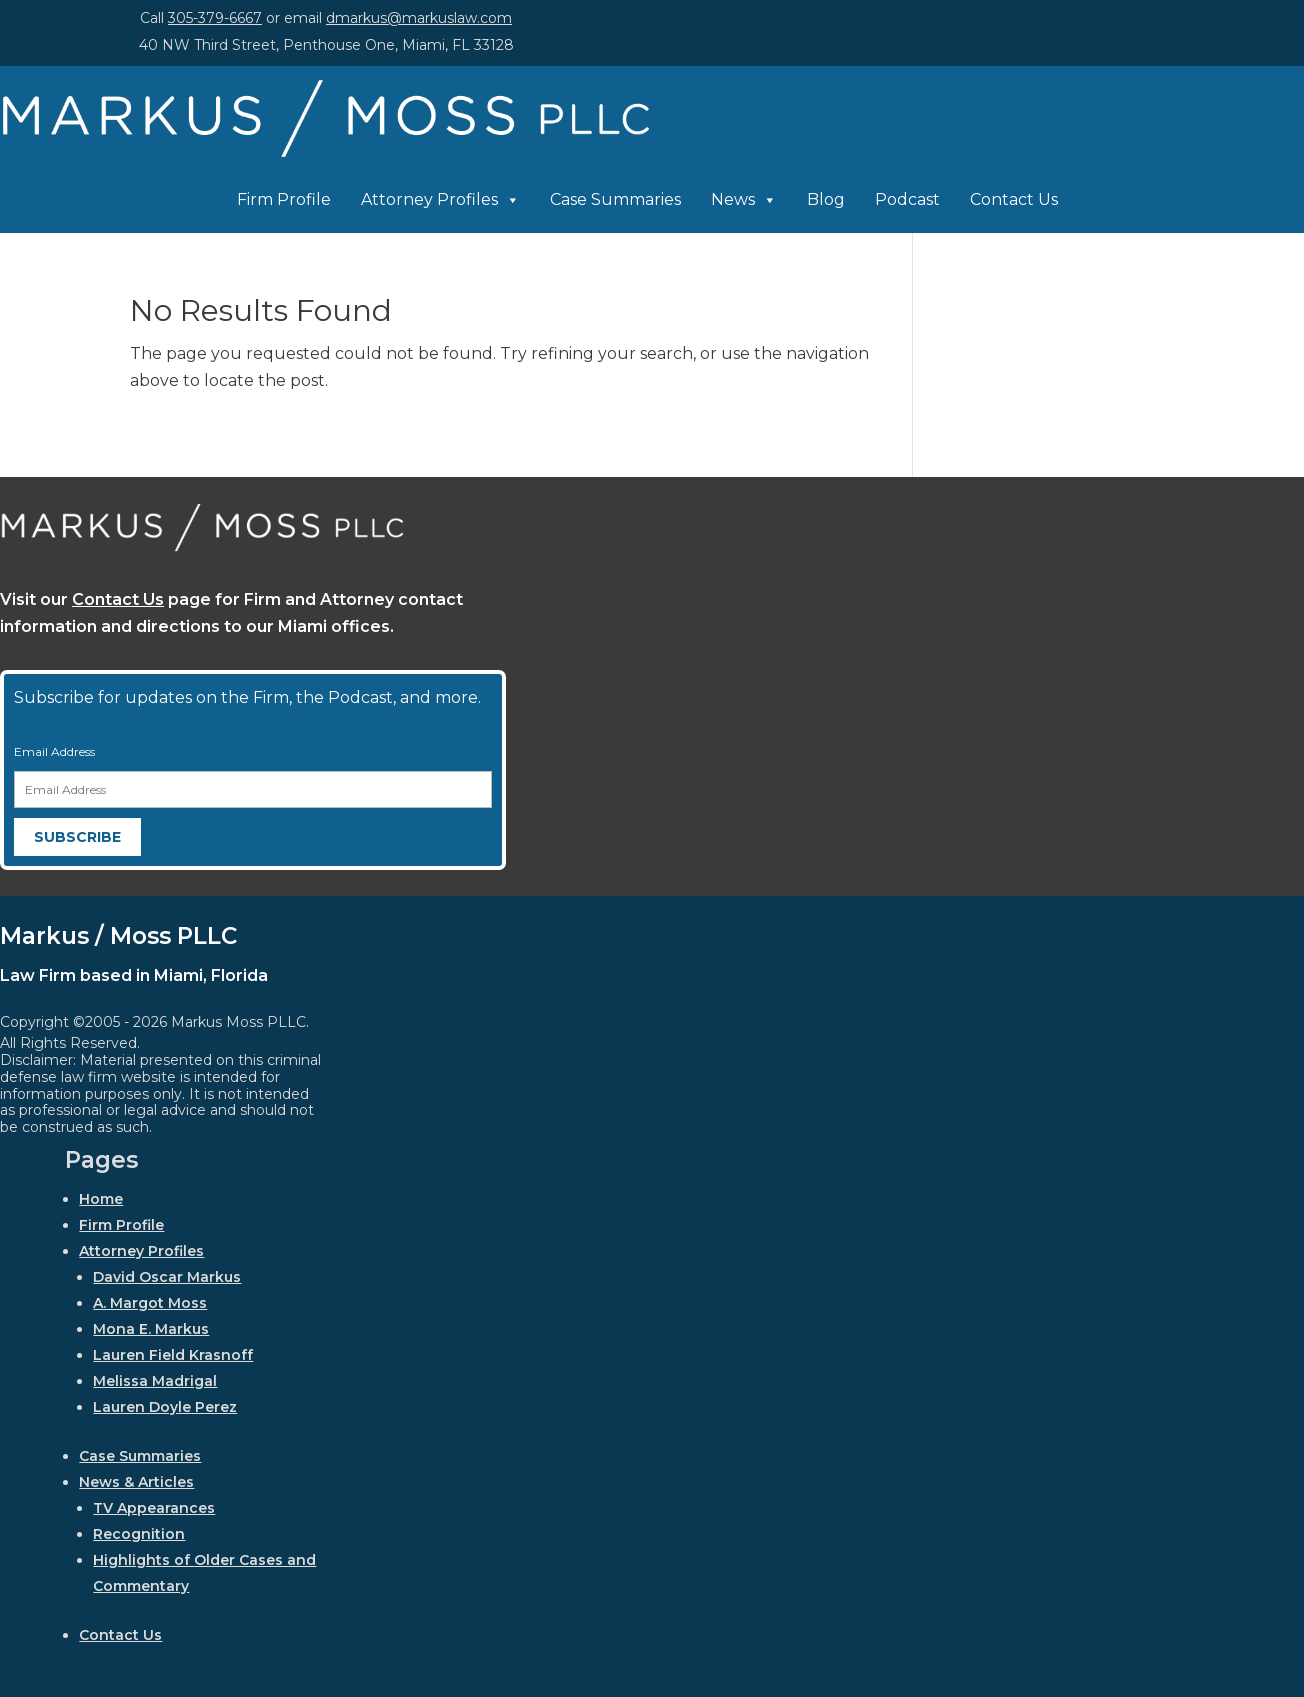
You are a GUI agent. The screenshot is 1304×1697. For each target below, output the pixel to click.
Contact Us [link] (1014, 199)
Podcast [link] (907, 199)
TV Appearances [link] (154, 1508)
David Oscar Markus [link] (167, 1277)
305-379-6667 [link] (215, 18)
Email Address (54, 751)
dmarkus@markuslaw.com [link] (419, 18)
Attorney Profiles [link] (440, 200)
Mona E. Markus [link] (151, 1329)
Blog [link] (826, 199)
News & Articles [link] (136, 1482)
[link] (326, 152)
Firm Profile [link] (284, 199)
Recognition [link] (139, 1534)
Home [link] (101, 1199)
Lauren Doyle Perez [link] (165, 1407)
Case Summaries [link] (615, 199)
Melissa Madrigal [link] (155, 1381)
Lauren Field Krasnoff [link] (173, 1355)
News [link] (744, 200)
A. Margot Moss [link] (150, 1303)
